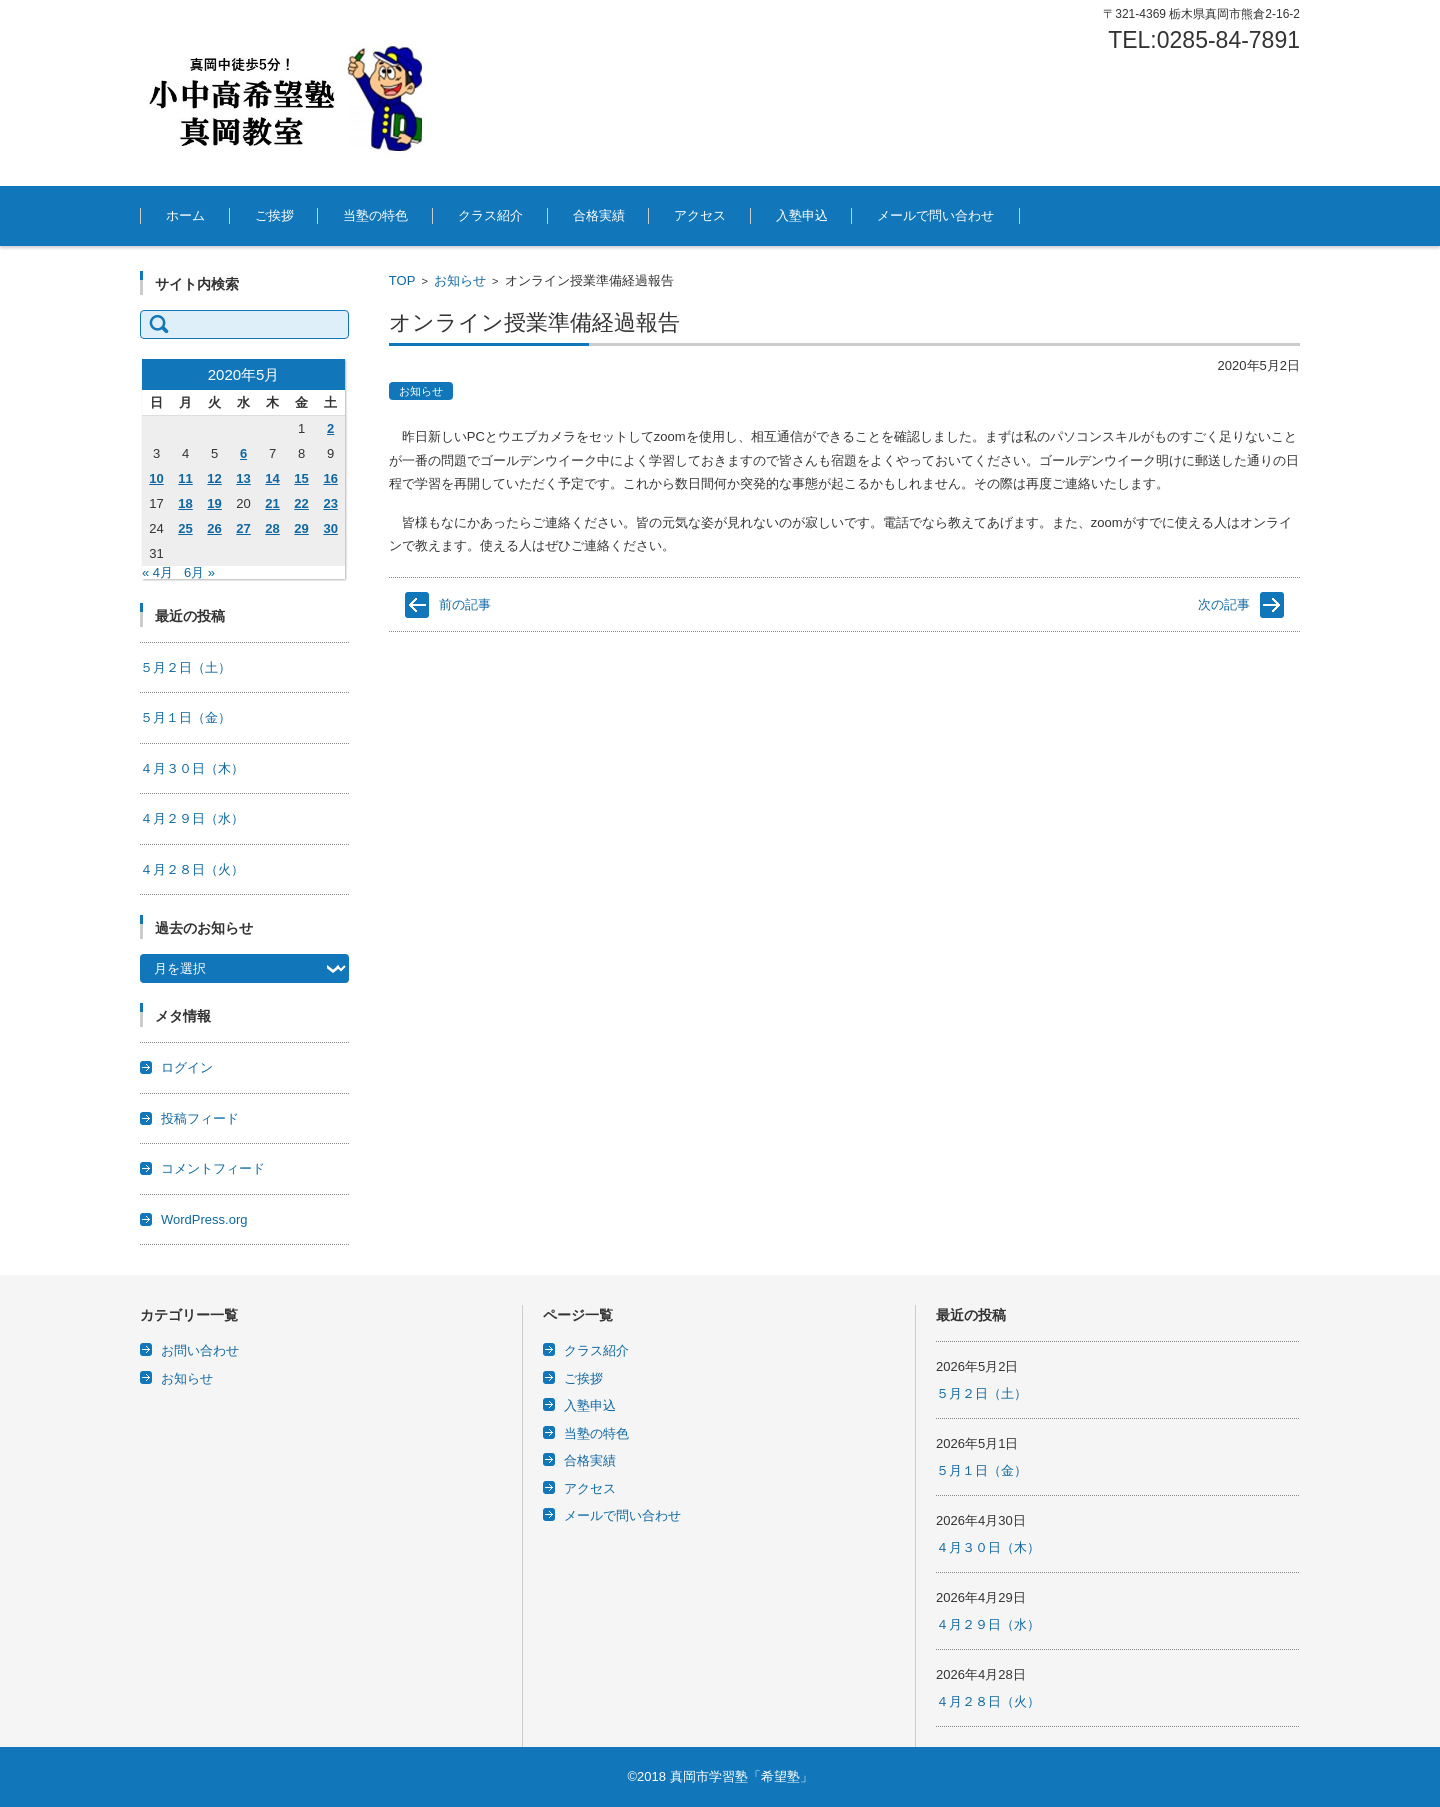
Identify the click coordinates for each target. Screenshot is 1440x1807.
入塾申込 (802, 215)
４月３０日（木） (192, 768)
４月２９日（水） (192, 818)
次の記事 (1224, 604)
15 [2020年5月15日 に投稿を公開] (301, 478)
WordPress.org (204, 1219)
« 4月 (157, 572)
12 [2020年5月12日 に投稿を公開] (214, 478)
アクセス (700, 215)
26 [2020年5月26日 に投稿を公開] (214, 528)
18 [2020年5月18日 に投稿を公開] (185, 503)
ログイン (187, 1067)
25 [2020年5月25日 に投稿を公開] (185, 528)
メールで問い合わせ (935, 215)
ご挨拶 (274, 215)
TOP (402, 280)
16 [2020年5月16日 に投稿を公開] (330, 478)
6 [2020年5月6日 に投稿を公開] (243, 453)
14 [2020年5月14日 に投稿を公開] (272, 478)
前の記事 (465, 604)
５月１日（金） (185, 717)
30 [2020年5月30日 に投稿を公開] (330, 528)
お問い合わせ (200, 1350)
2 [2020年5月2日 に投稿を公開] (330, 428)
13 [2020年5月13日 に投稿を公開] (243, 478)
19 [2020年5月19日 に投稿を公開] (214, 503)
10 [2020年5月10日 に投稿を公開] (156, 478)
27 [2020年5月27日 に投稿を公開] (243, 528)
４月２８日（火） (192, 869)
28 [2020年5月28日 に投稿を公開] (272, 528)
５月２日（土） (185, 667)
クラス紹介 (490, 215)
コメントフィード (213, 1168)
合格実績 (599, 215)
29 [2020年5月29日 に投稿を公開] (301, 528)
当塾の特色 (375, 215)
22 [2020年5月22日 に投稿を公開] (301, 503)
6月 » (199, 572)
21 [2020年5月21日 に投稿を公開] (272, 503)
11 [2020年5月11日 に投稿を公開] (185, 478)
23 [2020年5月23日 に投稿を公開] (330, 503)
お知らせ (460, 280)
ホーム (185, 215)
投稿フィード (200, 1118)
